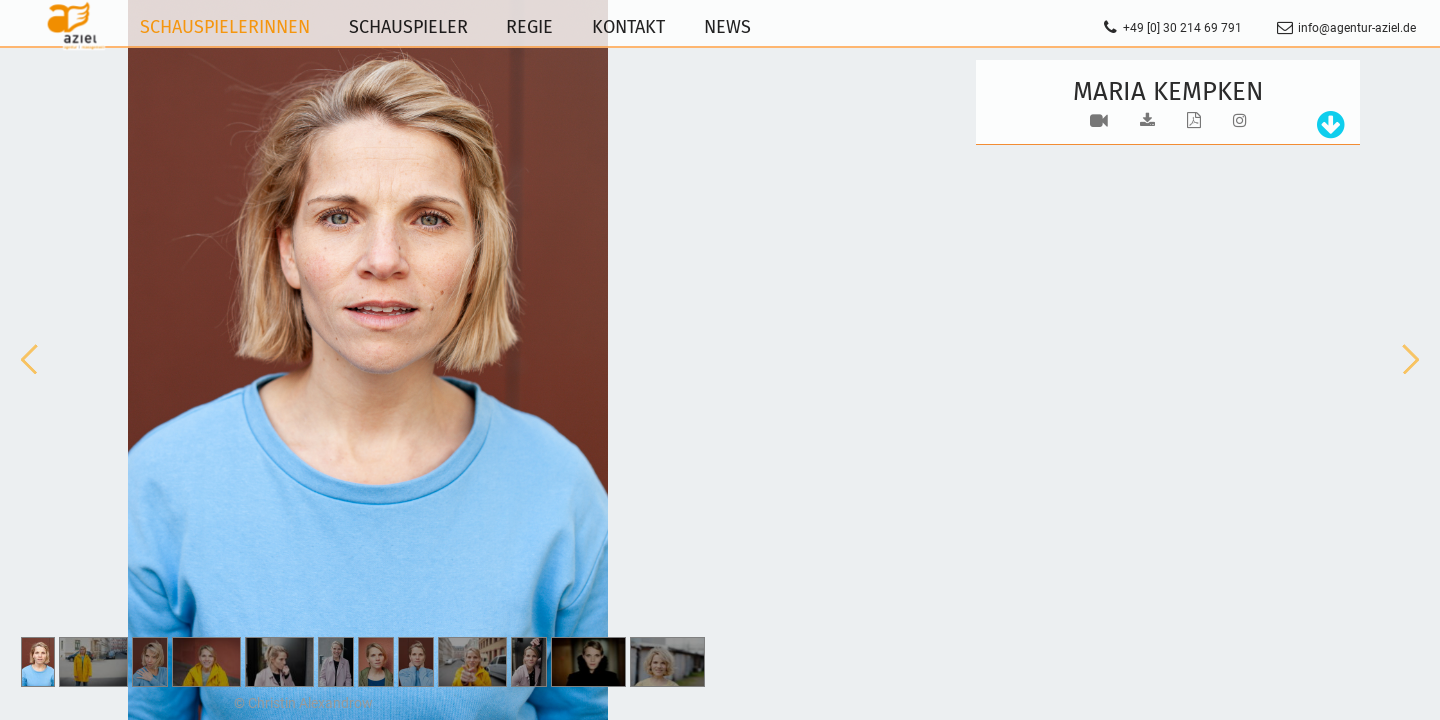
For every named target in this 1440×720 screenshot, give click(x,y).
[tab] (1325, 125)
